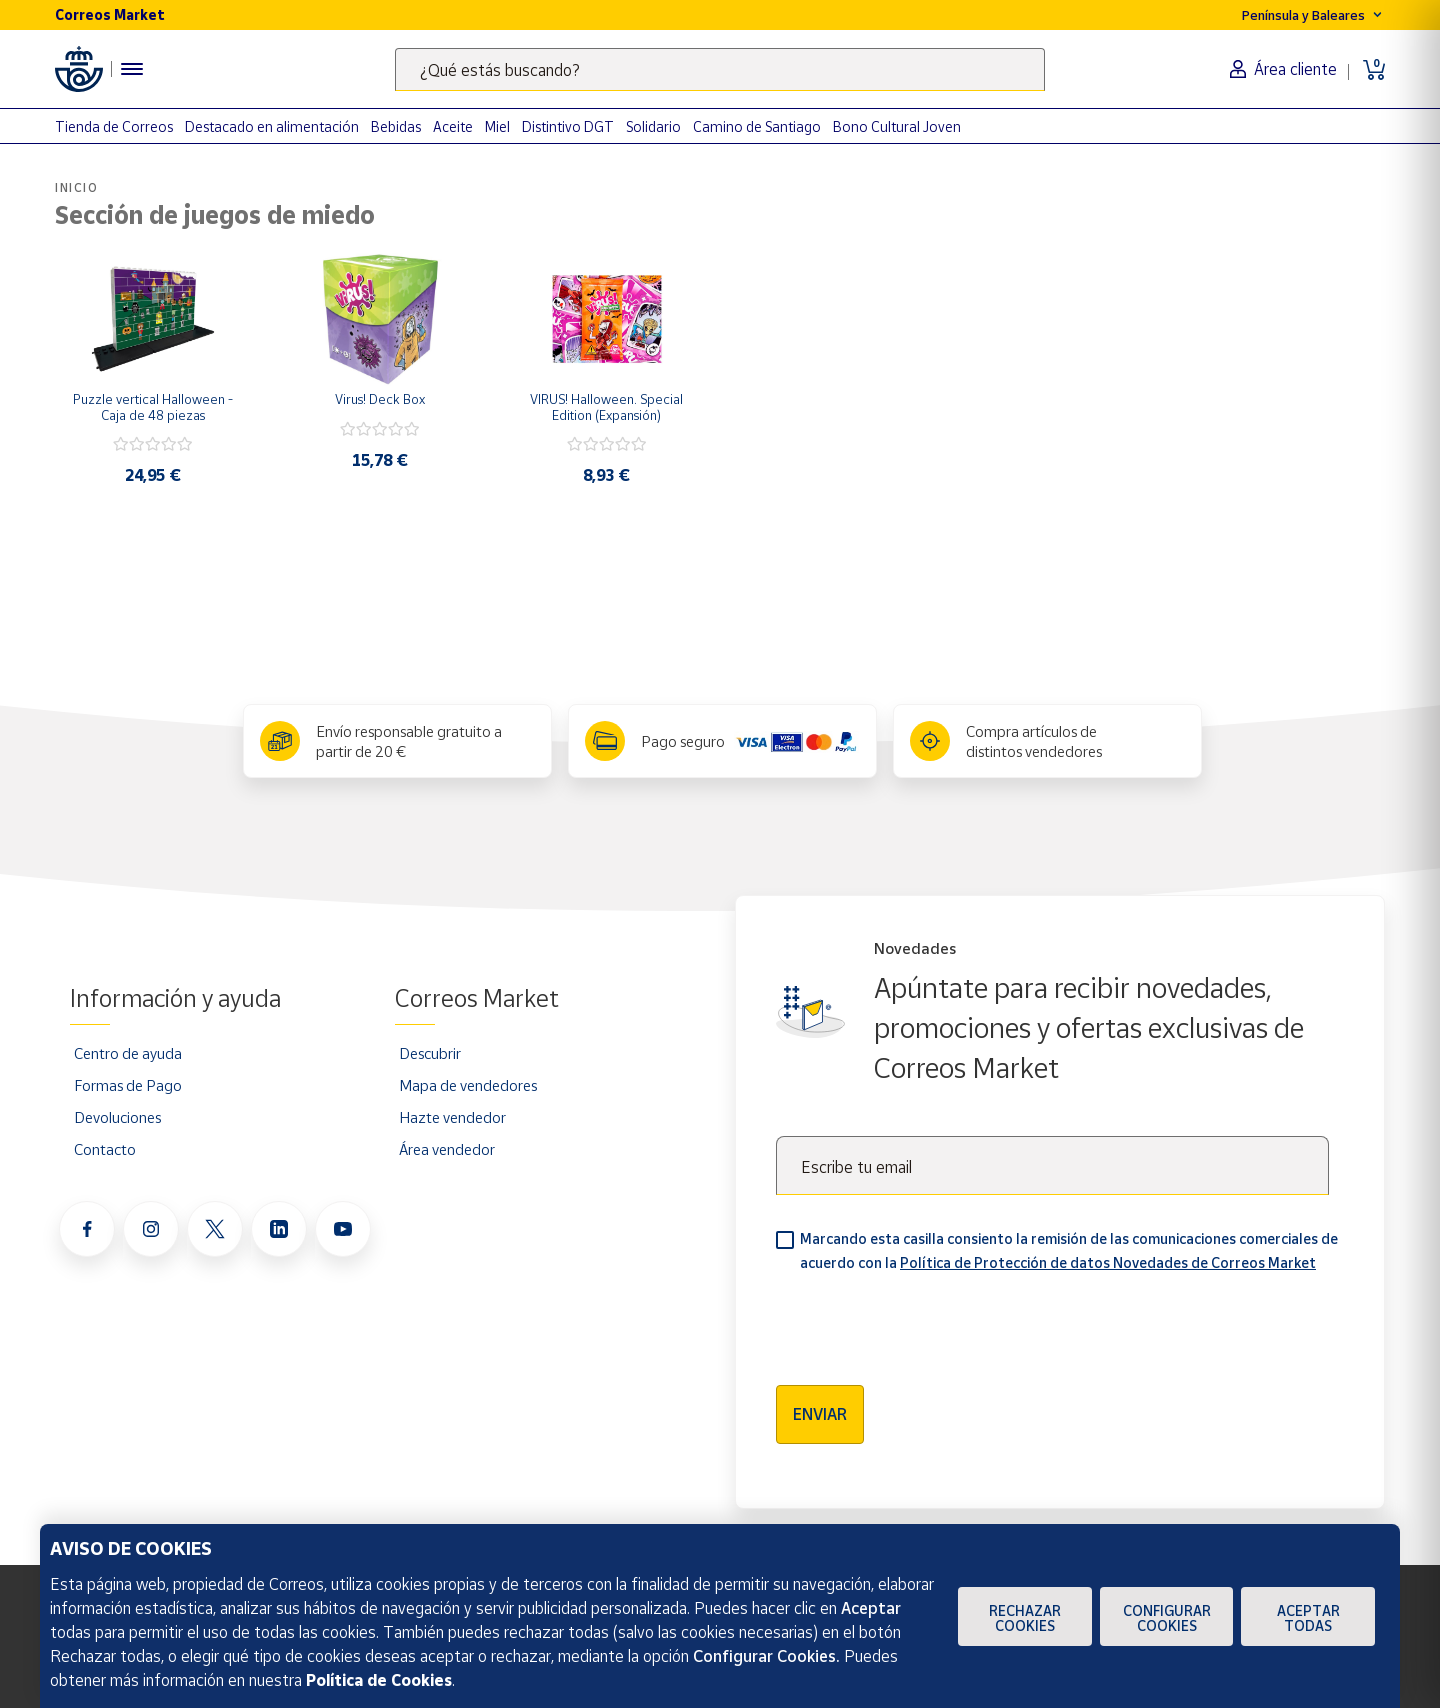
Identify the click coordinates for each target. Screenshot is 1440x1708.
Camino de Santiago (757, 126)
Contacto (105, 1149)
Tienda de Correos (114, 126)
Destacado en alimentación (272, 126)
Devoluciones (117, 1117)
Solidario (653, 126)
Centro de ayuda (128, 1053)
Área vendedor (447, 1149)
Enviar (820, 1414)
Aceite (453, 126)
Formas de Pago (128, 1085)
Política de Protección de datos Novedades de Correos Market (1108, 1262)
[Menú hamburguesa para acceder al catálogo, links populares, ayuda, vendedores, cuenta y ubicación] (132, 69)
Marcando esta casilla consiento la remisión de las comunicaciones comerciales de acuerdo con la (1069, 1250)
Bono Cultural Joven (897, 126)
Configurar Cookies (1167, 1618)
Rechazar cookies (1025, 1618)
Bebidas (396, 126)
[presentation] (928, 1322)
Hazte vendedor (452, 1117)
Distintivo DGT (568, 126)
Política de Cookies (379, 1680)
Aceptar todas (1308, 1618)
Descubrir (430, 1053)
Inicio (77, 187)
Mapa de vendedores (468, 1085)
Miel (497, 126)
